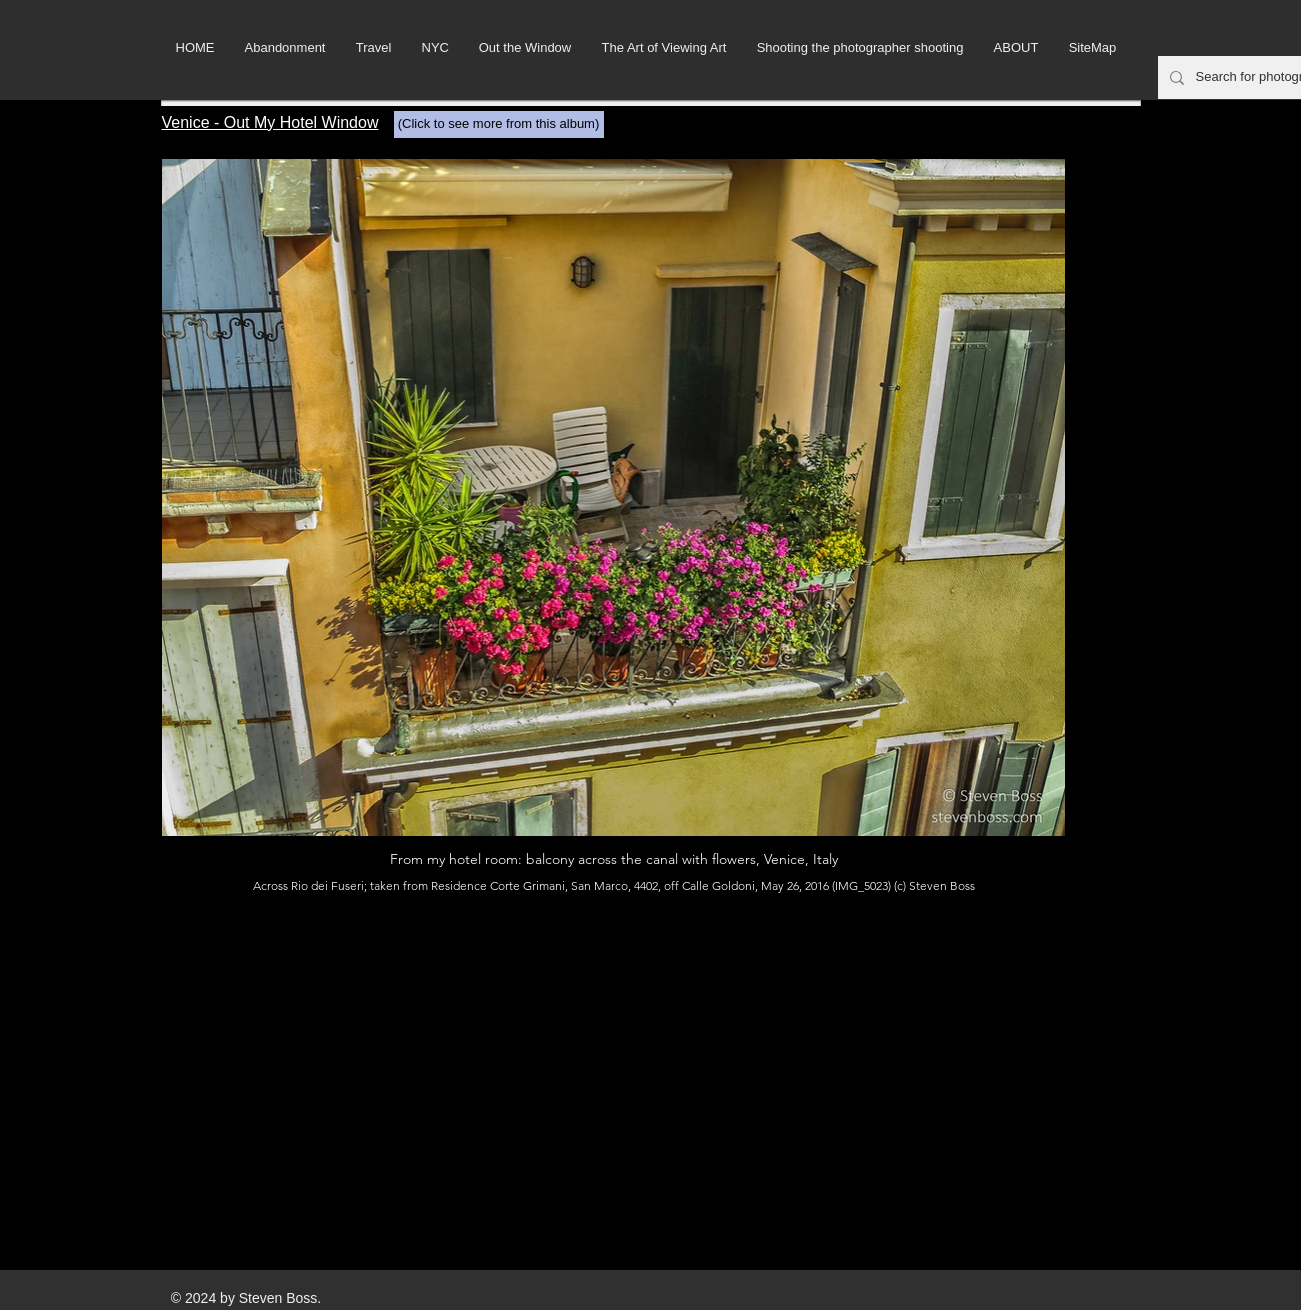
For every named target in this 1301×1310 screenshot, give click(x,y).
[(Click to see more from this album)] (499, 124)
